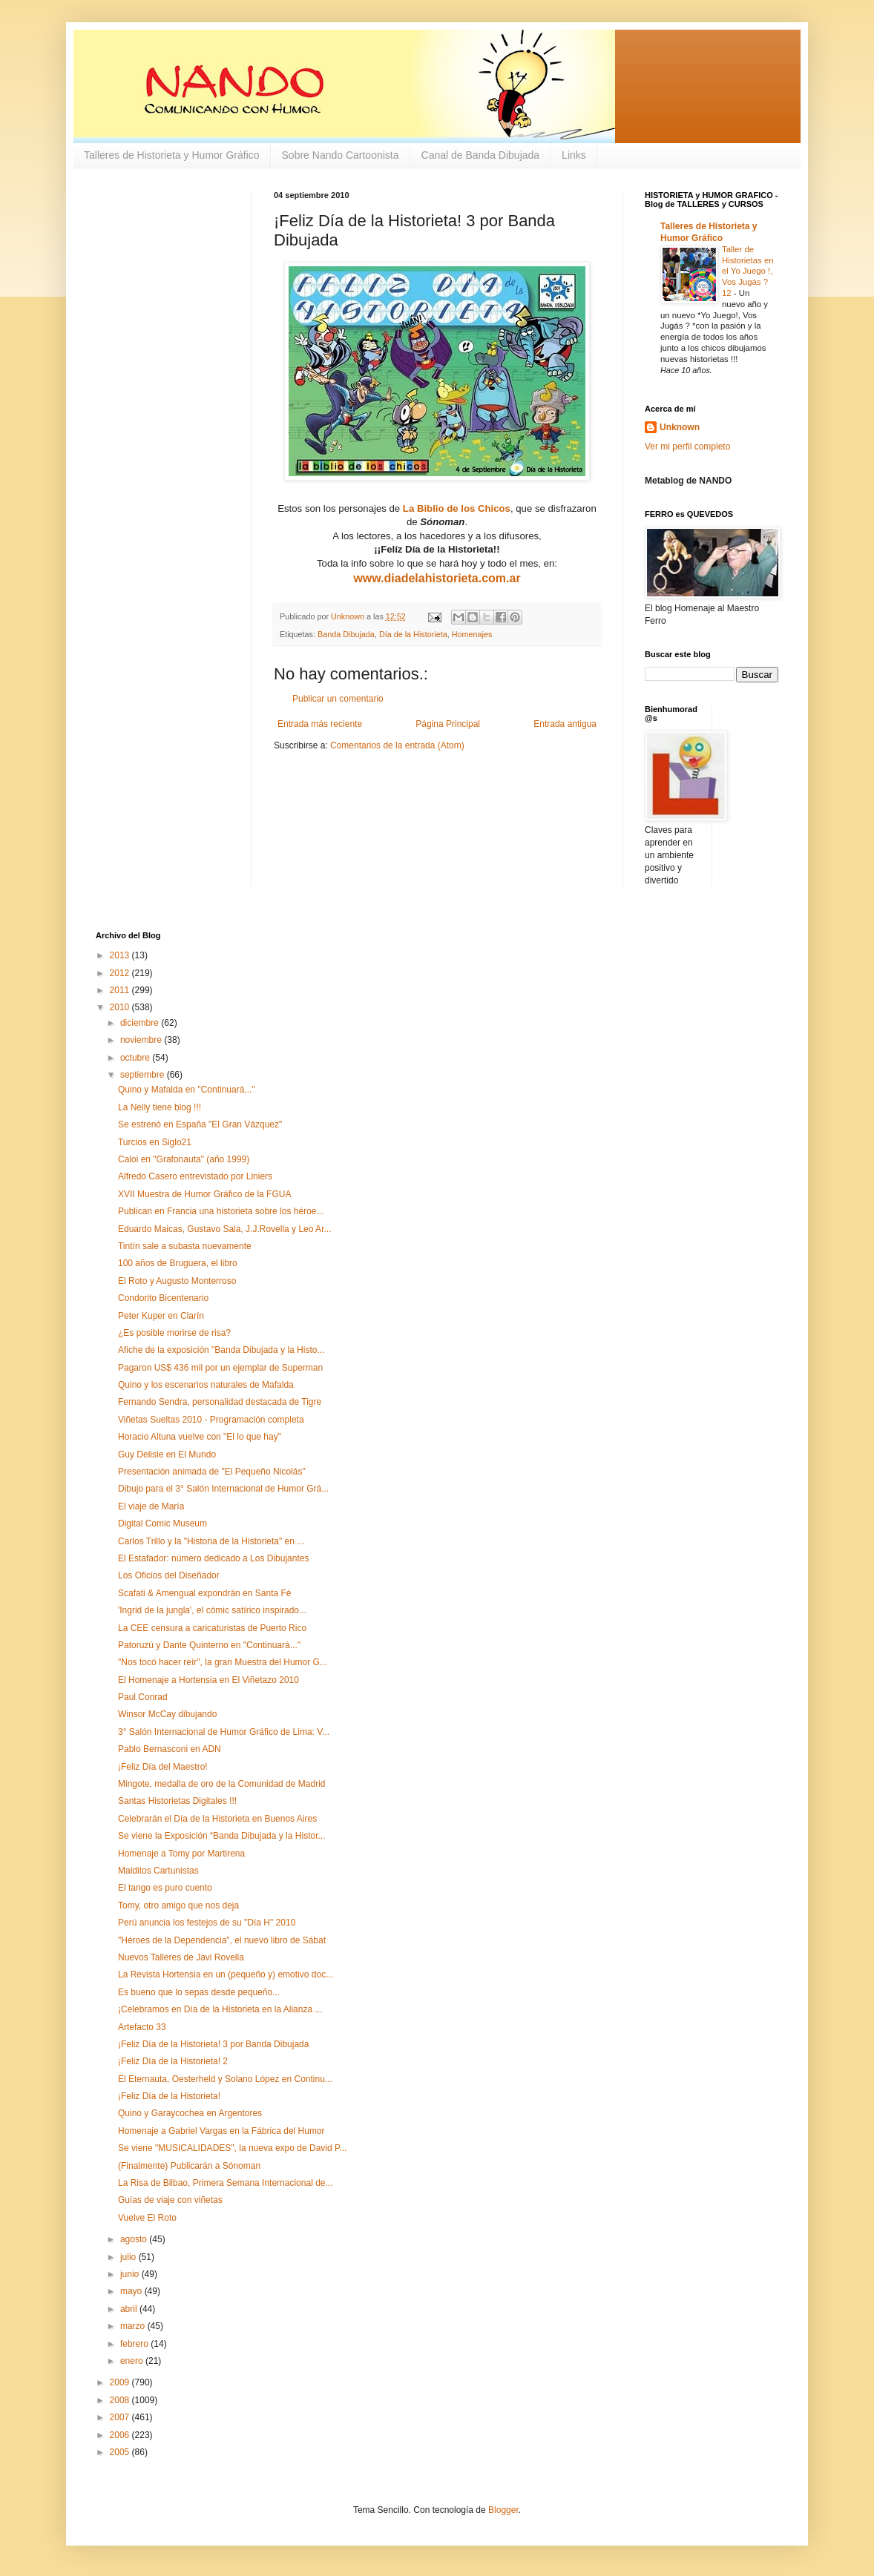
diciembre (140, 1023)
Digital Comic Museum (162, 1523)
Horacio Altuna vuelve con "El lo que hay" (199, 1437)
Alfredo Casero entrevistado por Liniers (195, 1176)
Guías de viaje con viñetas (170, 2200)
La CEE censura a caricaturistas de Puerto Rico (212, 1628)
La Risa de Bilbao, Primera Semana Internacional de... (225, 2183)
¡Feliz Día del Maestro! (163, 1767)
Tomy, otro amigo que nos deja (178, 1905)
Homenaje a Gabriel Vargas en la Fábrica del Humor (221, 2131)
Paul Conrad (143, 1697)
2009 (121, 2382)
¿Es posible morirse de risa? (174, 1333)
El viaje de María (151, 1506)
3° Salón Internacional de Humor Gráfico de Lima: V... (223, 1732)
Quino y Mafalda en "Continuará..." (186, 1089)
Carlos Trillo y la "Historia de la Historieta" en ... (211, 1541)
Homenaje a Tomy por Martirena (181, 1853)
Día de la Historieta (413, 634)
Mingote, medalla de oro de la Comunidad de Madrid (222, 1784)
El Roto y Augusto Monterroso (177, 1281)
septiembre (143, 1075)
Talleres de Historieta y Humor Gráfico (172, 155)
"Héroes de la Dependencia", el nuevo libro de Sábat (222, 1940)
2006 (121, 2435)
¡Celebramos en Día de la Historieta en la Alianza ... (220, 2009)
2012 (121, 973)
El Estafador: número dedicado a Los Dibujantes (213, 1558)
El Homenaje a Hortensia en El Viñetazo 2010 (208, 1680)
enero (132, 2361)
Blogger (503, 2510)
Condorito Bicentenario (163, 1298)
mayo (132, 2291)
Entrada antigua (565, 724)
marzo (134, 2326)
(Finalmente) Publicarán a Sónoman (189, 2166)
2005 (121, 2452)
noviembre (142, 1040)
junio (131, 2274)
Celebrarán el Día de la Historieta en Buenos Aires (217, 1819)
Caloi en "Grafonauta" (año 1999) (183, 1159)
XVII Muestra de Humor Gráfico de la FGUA (204, 1194)
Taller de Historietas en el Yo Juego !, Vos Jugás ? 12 (748, 271)
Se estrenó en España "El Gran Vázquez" (200, 1124)
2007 (121, 2417)
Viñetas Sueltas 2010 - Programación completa (211, 1419)
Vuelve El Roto (147, 2218)
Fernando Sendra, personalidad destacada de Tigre (219, 1402)
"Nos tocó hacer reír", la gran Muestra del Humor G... (222, 1662)
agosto (134, 2239)
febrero (135, 2344)
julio (129, 2257)
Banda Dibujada (346, 634)
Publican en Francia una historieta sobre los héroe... (221, 1211)
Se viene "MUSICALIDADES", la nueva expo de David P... (232, 2148)
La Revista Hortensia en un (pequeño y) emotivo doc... (225, 1974)
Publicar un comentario (338, 699)
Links (574, 155)
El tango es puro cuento (165, 1887)
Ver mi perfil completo (687, 446)
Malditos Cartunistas (158, 1870)
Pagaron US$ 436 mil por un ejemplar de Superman (220, 1368)
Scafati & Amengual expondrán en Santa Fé (205, 1593)
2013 (121, 955)
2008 (121, 2400)
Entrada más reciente (319, 724)
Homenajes (472, 634)
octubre (136, 1058)
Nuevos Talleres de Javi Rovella (181, 1957)
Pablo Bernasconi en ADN (169, 1749)
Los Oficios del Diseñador (169, 1575)
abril (129, 2309)
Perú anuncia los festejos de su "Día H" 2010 (206, 1922)
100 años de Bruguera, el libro (177, 1263)
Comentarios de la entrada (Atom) (397, 745)
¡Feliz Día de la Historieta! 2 (173, 2061)
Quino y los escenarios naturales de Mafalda (206, 1385)
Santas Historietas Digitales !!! (177, 1801)
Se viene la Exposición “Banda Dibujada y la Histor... (222, 1836)
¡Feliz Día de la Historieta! (169, 2096)
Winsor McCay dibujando (167, 1714)
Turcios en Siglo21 (154, 1142)
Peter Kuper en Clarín (161, 1316)
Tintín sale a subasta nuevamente (185, 1246)
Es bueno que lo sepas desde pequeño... (199, 1992)
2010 (121, 1007)
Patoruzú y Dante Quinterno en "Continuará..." (209, 1645)
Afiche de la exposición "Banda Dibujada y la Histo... (221, 1350)
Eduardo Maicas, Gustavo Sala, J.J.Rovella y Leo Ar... (224, 1229)
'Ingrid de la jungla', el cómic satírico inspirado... (212, 1610)
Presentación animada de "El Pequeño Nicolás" (212, 1471)
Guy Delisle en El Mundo (167, 1454)
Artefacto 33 (142, 2027)
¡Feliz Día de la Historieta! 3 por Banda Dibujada (213, 2044)
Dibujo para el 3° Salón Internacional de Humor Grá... (223, 1488)
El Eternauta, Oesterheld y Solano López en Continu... (225, 2079)
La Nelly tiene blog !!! (159, 1107)
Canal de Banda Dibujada (480, 155)
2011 (121, 990)
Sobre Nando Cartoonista (340, 155)
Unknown (680, 427)
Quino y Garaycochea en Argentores (190, 2113)
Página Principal (447, 724)
